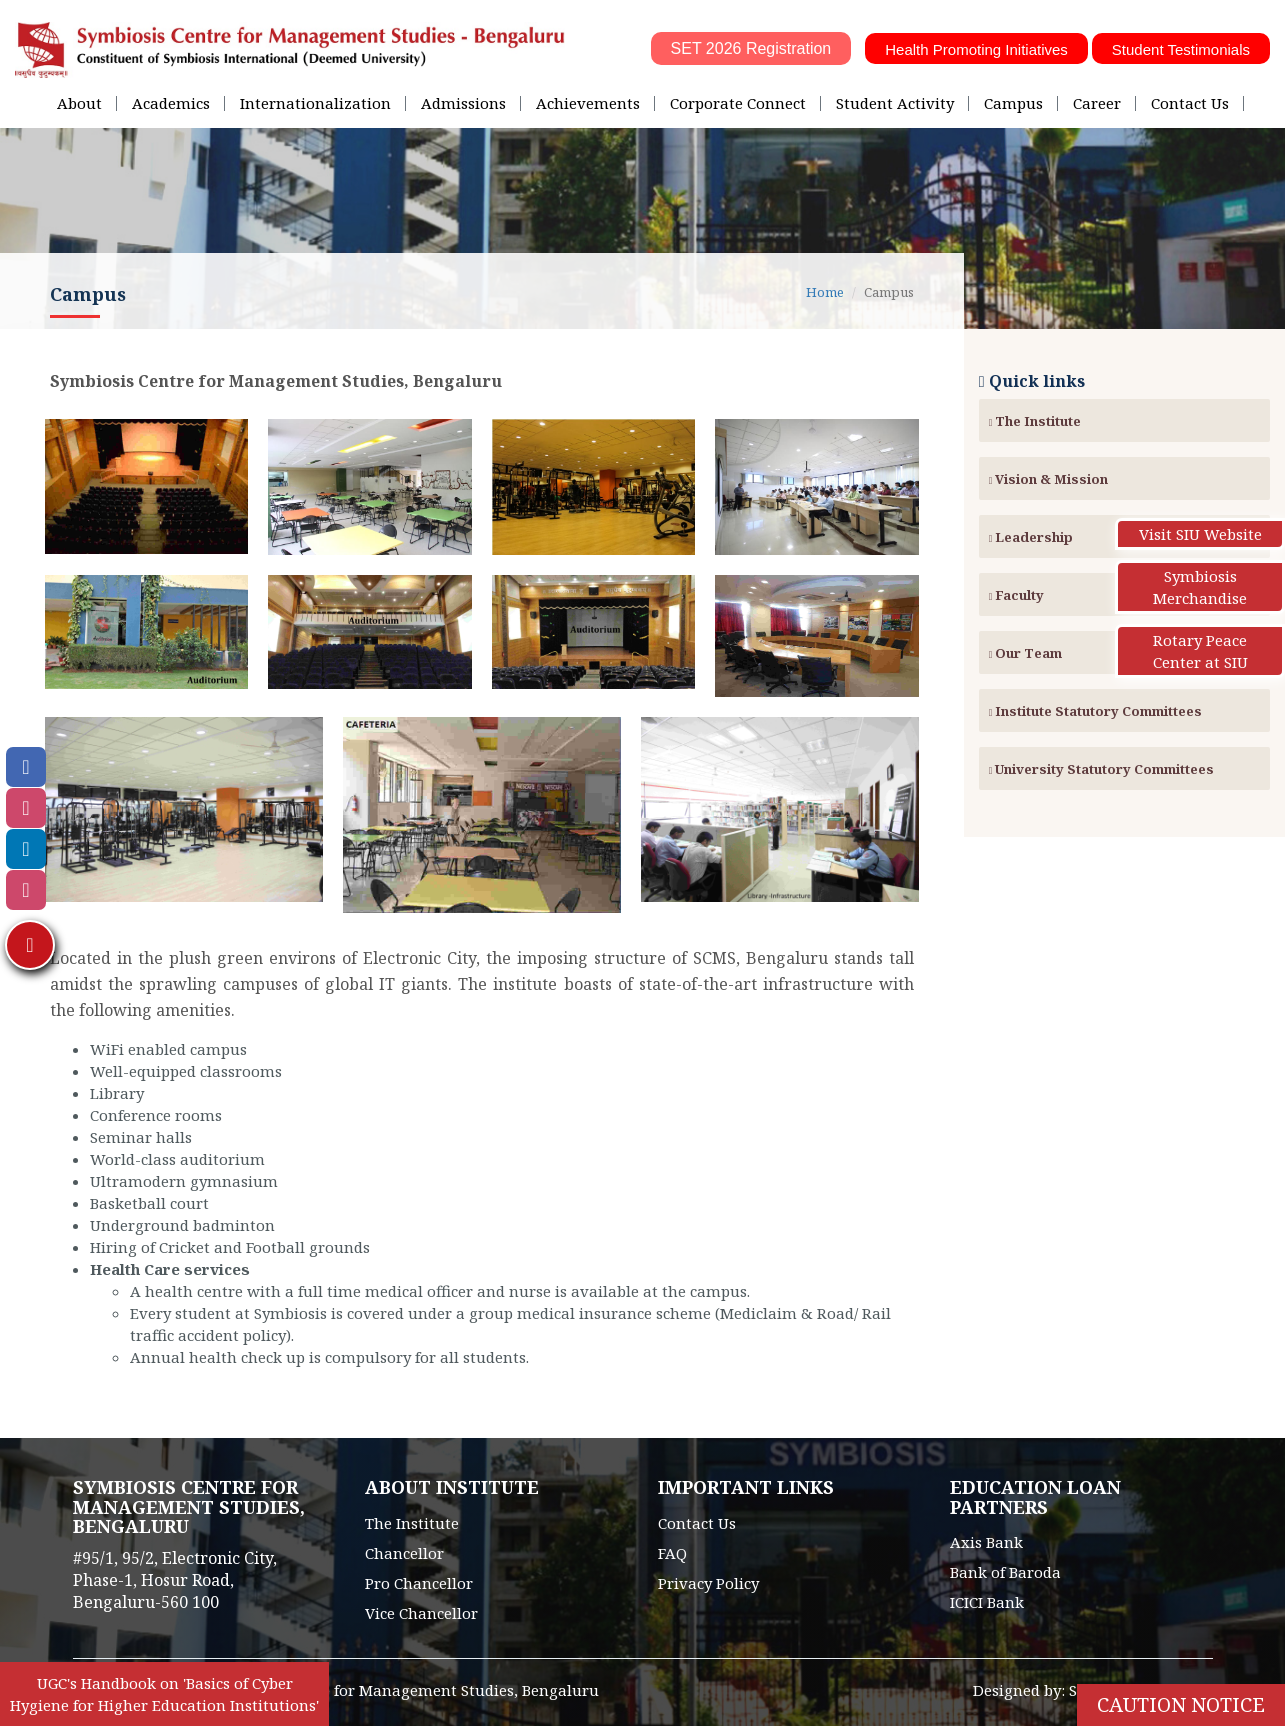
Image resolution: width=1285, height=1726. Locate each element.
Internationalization (315, 103)
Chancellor (404, 1553)
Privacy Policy (708, 1583)
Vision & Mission (1049, 479)
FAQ (672, 1553)
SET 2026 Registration (751, 48)
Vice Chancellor (421, 1613)
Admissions (463, 103)
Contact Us (1190, 103)
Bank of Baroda (1005, 1572)
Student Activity (895, 103)
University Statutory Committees (1102, 769)
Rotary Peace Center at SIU (1200, 651)
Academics (171, 103)
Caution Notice (1181, 1704)
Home (825, 292)
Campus (1013, 103)
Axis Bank (986, 1542)
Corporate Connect (738, 103)
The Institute (1035, 421)
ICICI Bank (987, 1602)
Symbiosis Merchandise (1200, 587)
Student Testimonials (1181, 49)
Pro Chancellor (419, 1583)
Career (1097, 103)
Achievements (588, 103)
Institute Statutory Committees (1096, 711)
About (79, 103)
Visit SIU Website (1200, 534)
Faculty (1017, 595)
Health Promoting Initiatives (976, 49)
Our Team (1026, 653)
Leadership (1031, 537)
